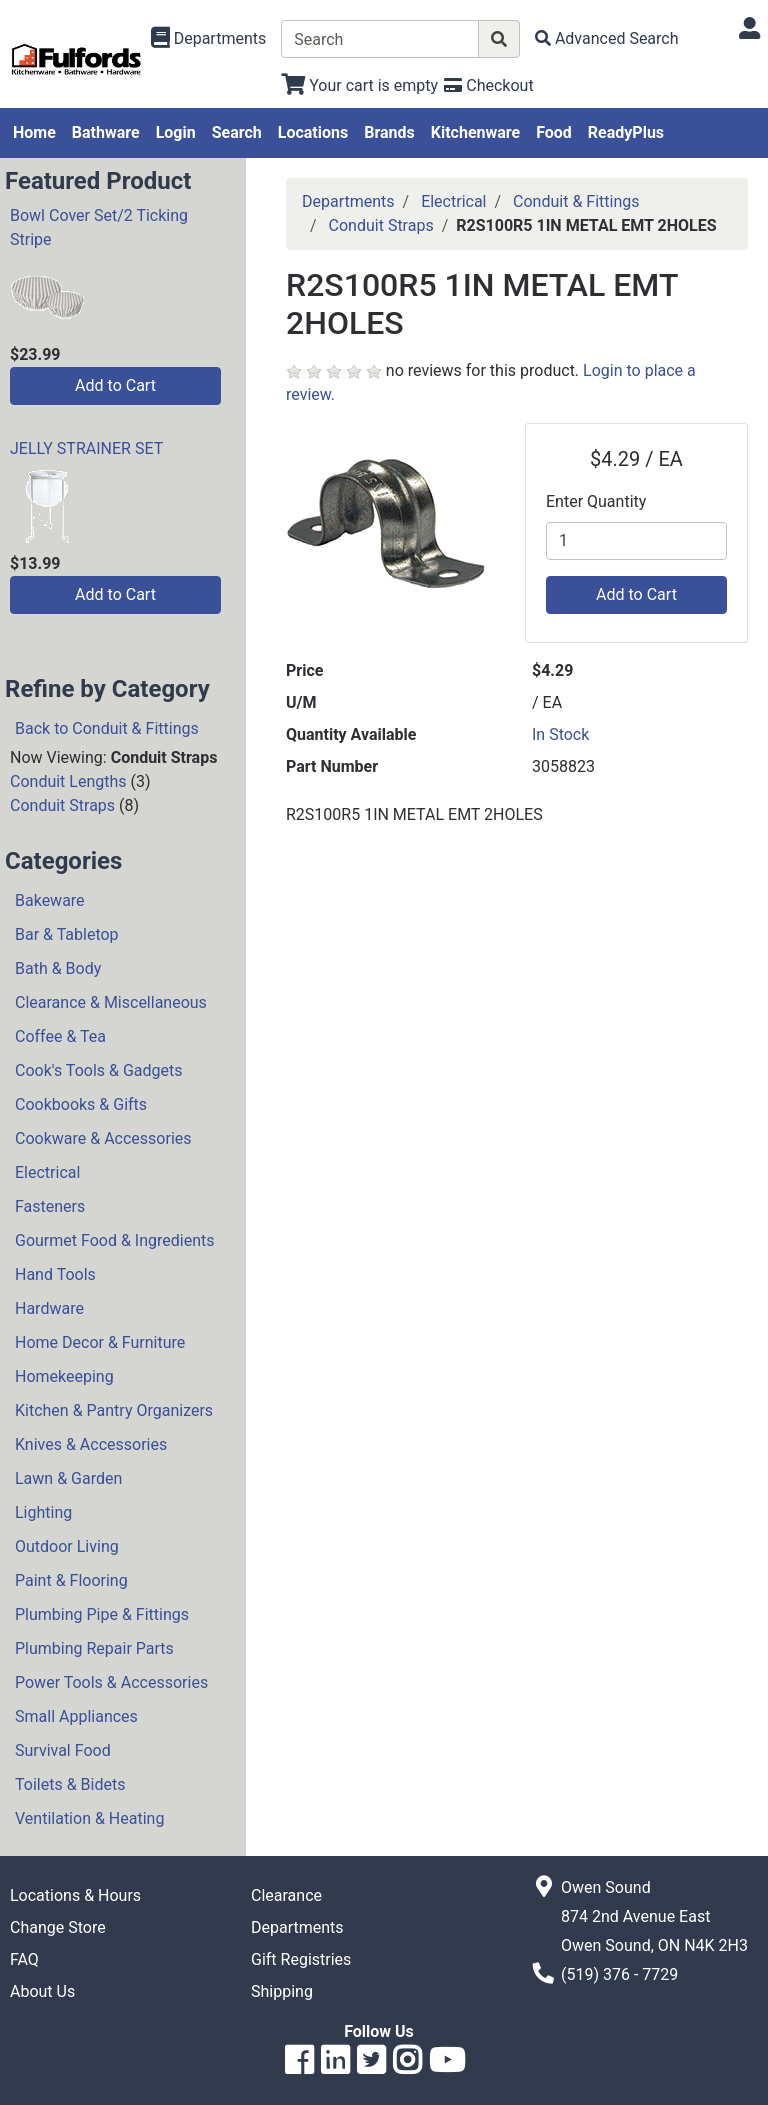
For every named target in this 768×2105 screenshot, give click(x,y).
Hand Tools (55, 1274)
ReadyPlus (626, 132)
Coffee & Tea (60, 1036)
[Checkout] (488, 85)
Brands (389, 132)
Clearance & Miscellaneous (111, 1002)
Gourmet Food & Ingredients (114, 1240)
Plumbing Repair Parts (94, 1648)
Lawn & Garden (68, 1478)
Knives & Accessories (91, 1444)
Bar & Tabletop (67, 934)
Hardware (49, 1308)
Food (554, 132)
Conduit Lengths (68, 781)
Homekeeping (64, 1376)
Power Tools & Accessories (111, 1682)
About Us (42, 1991)
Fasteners (50, 1206)
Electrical (47, 1172)
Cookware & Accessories (103, 1138)
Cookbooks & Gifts (81, 1104)
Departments (348, 201)
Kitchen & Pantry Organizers (114, 1410)
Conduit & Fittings (576, 201)
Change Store (58, 1927)
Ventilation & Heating (89, 1818)
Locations (313, 132)
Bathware (106, 132)
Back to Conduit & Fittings (107, 728)
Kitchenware (475, 132)
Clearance (286, 1895)
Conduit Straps (62, 805)
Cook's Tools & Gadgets (99, 1070)
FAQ (24, 1959)
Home (34, 132)
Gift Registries (301, 1959)
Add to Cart (115, 385)
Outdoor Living (67, 1546)
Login (176, 132)
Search (237, 132)
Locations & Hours (75, 1895)
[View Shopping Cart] (359, 85)
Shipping (282, 1991)
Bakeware (50, 900)
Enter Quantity (596, 501)
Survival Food (63, 1750)
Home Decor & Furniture (100, 1342)
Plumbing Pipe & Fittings (102, 1614)
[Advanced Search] (607, 38)
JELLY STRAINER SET (86, 448)
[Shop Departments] (209, 39)
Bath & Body (58, 968)
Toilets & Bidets (70, 1784)
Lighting (43, 1512)
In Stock (560, 734)
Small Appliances (76, 1716)
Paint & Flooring (71, 1580)
